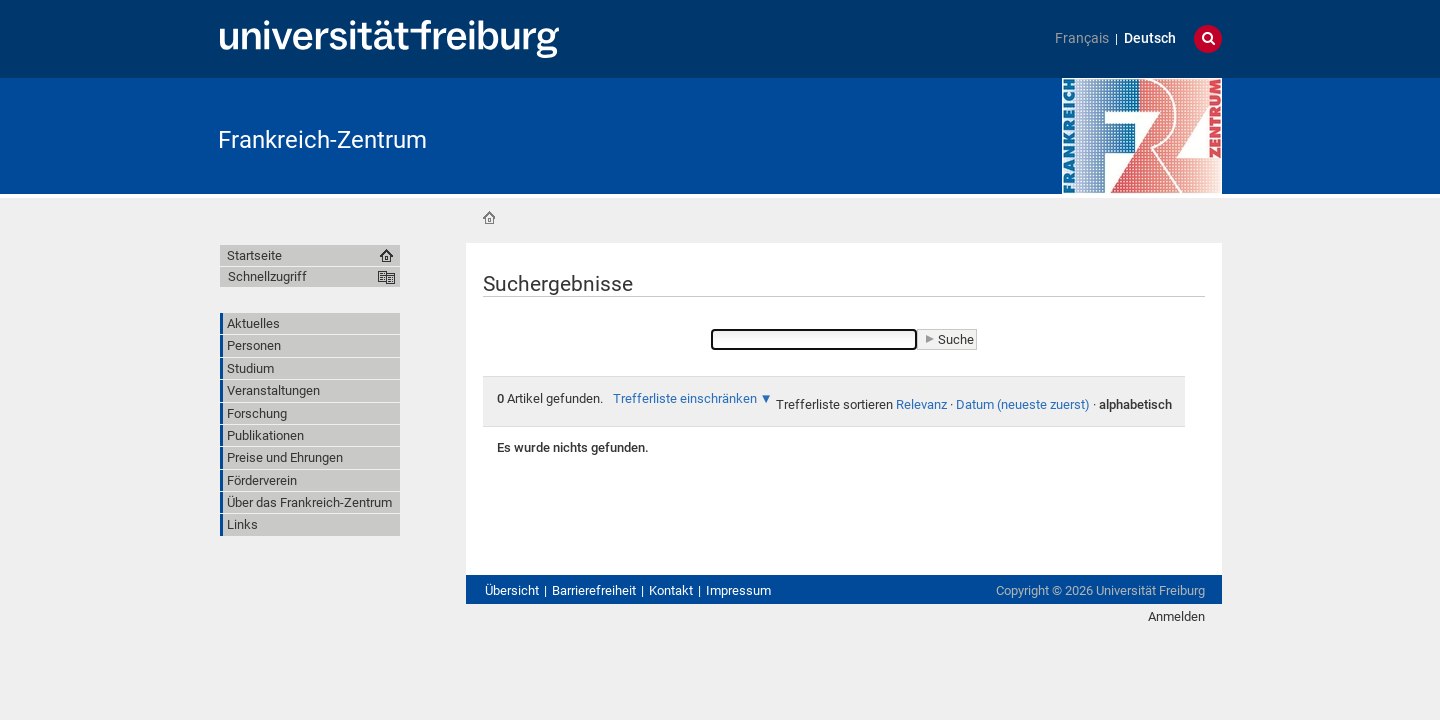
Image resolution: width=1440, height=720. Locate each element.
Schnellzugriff (267, 276)
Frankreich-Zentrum (322, 140)
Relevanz (921, 404)
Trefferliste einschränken (685, 398)
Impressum (738, 590)
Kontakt (671, 590)
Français (1082, 38)
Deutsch (1150, 38)
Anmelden (1176, 616)
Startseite (489, 218)
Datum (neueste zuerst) (1023, 404)
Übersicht (512, 590)
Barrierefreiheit (594, 590)
